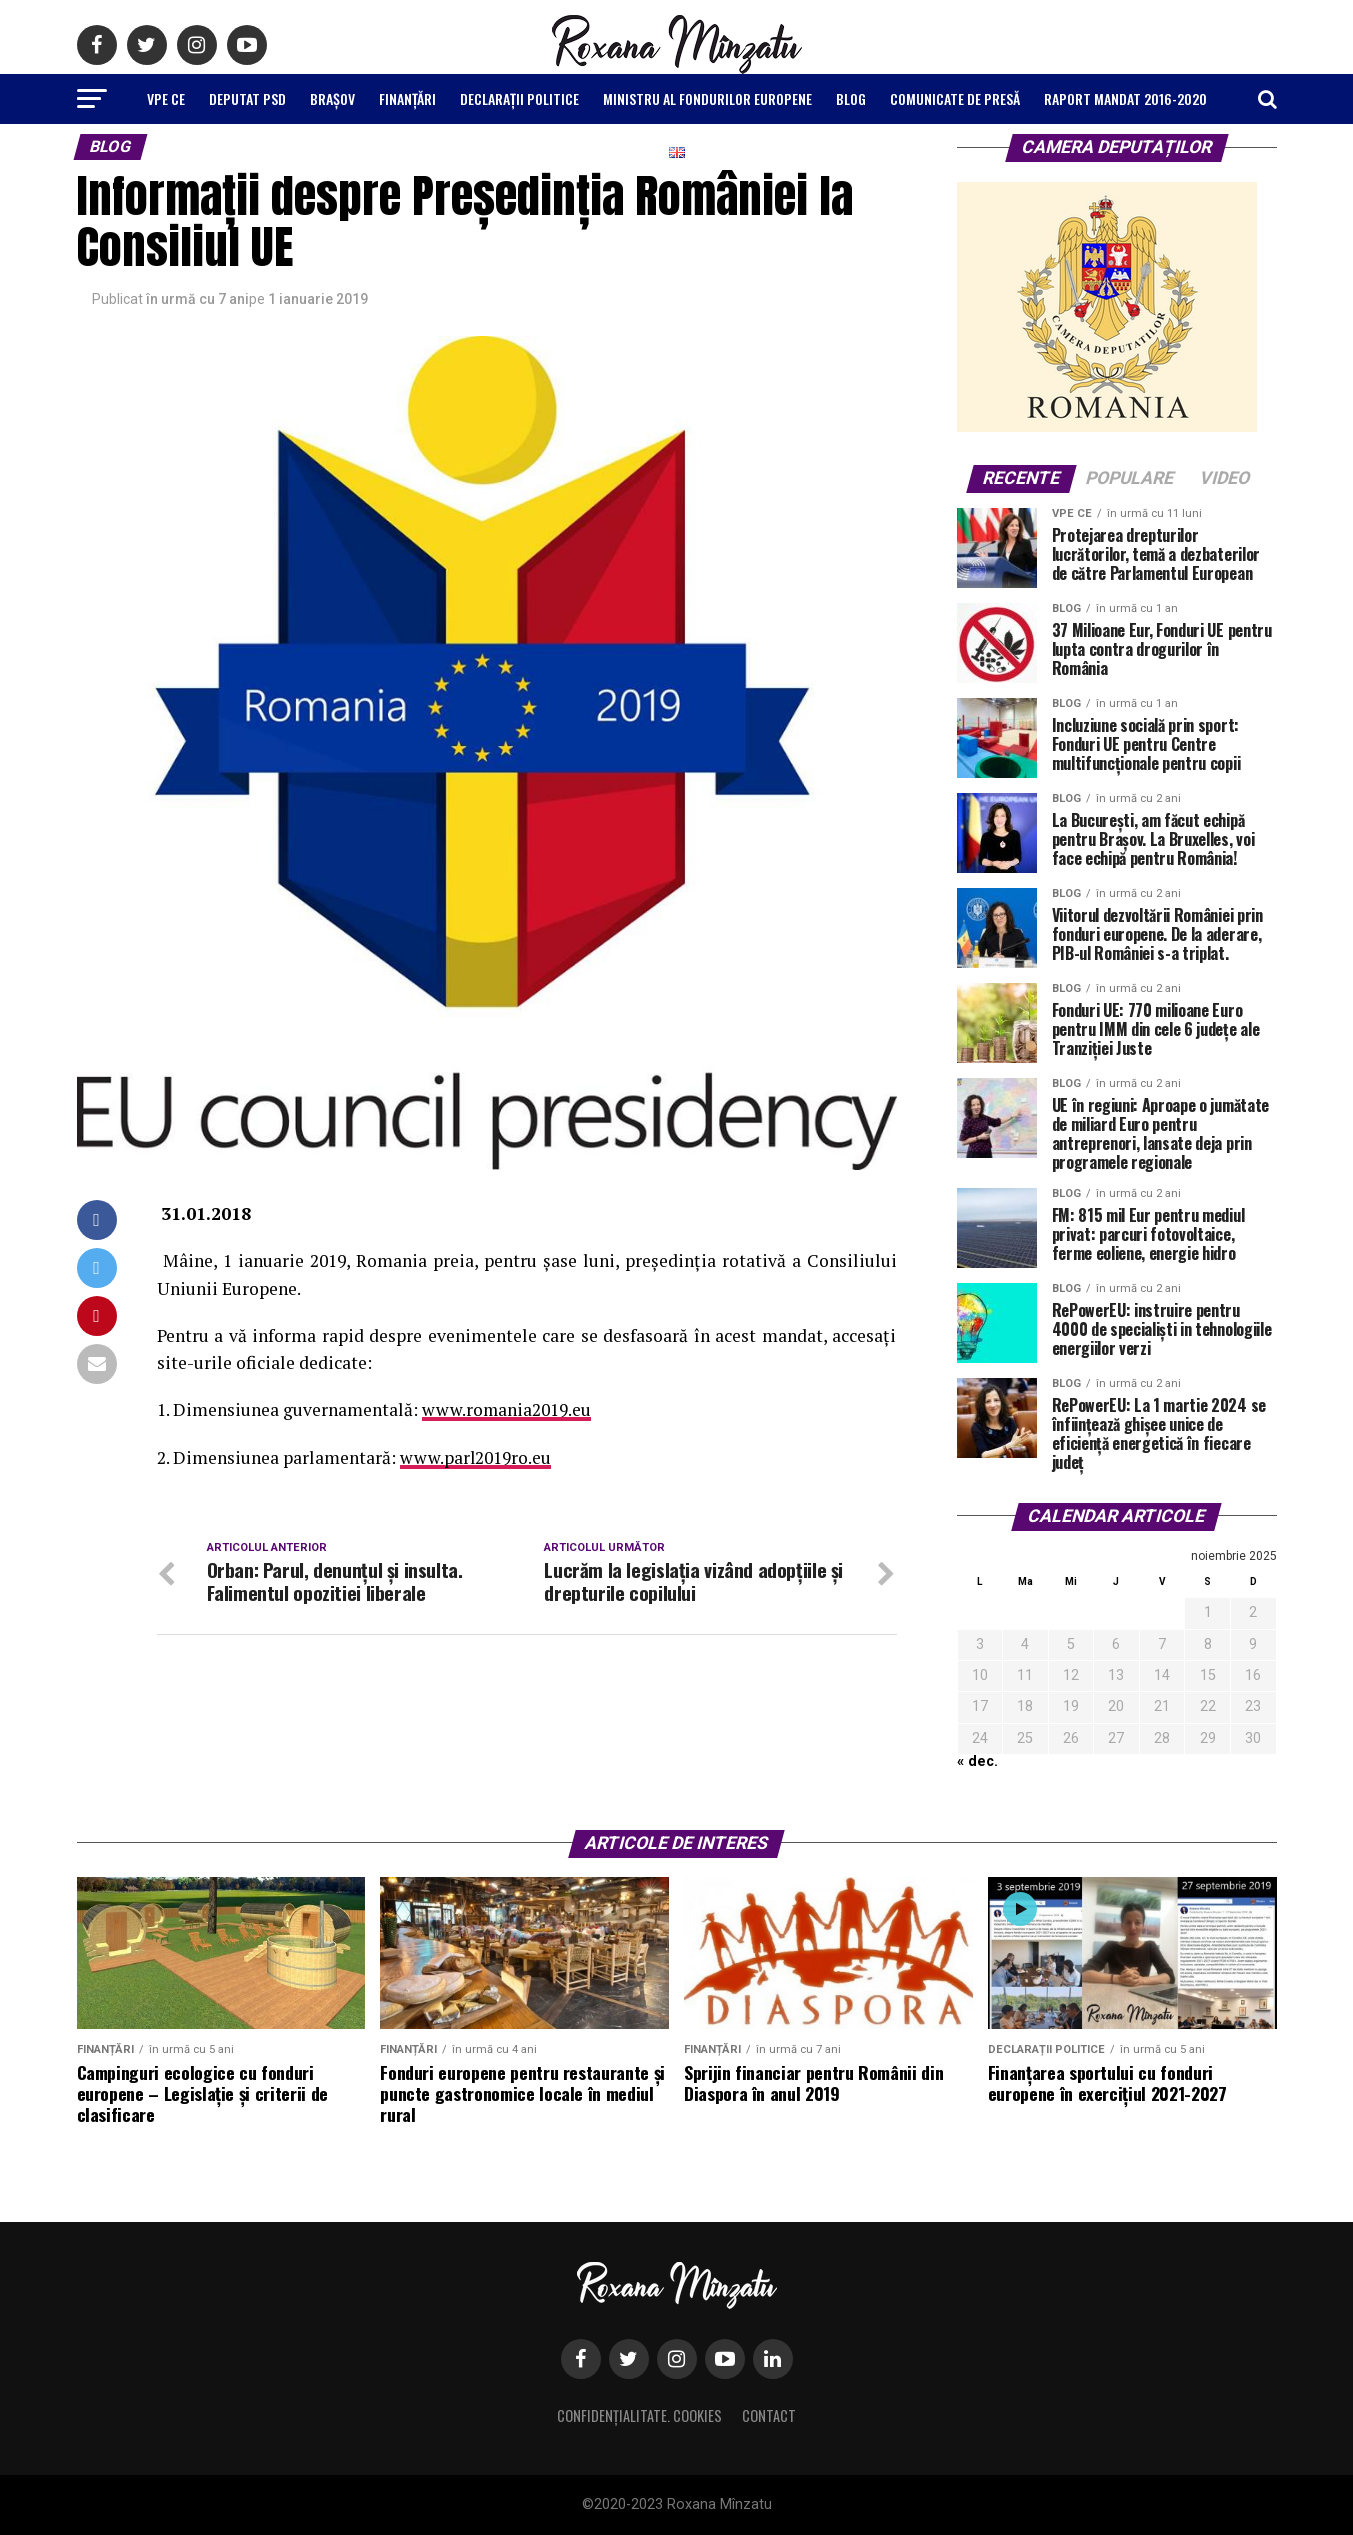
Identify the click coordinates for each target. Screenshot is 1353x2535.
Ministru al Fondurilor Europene (707, 98)
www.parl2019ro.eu (476, 1457)
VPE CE (166, 98)
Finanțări (407, 98)
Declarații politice (519, 98)
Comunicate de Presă (955, 98)
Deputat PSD (247, 98)
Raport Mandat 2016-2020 (1125, 98)
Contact (769, 2415)
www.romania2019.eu (507, 1409)
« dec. (977, 1761)
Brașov (332, 98)
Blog (851, 98)
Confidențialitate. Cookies (639, 2415)
